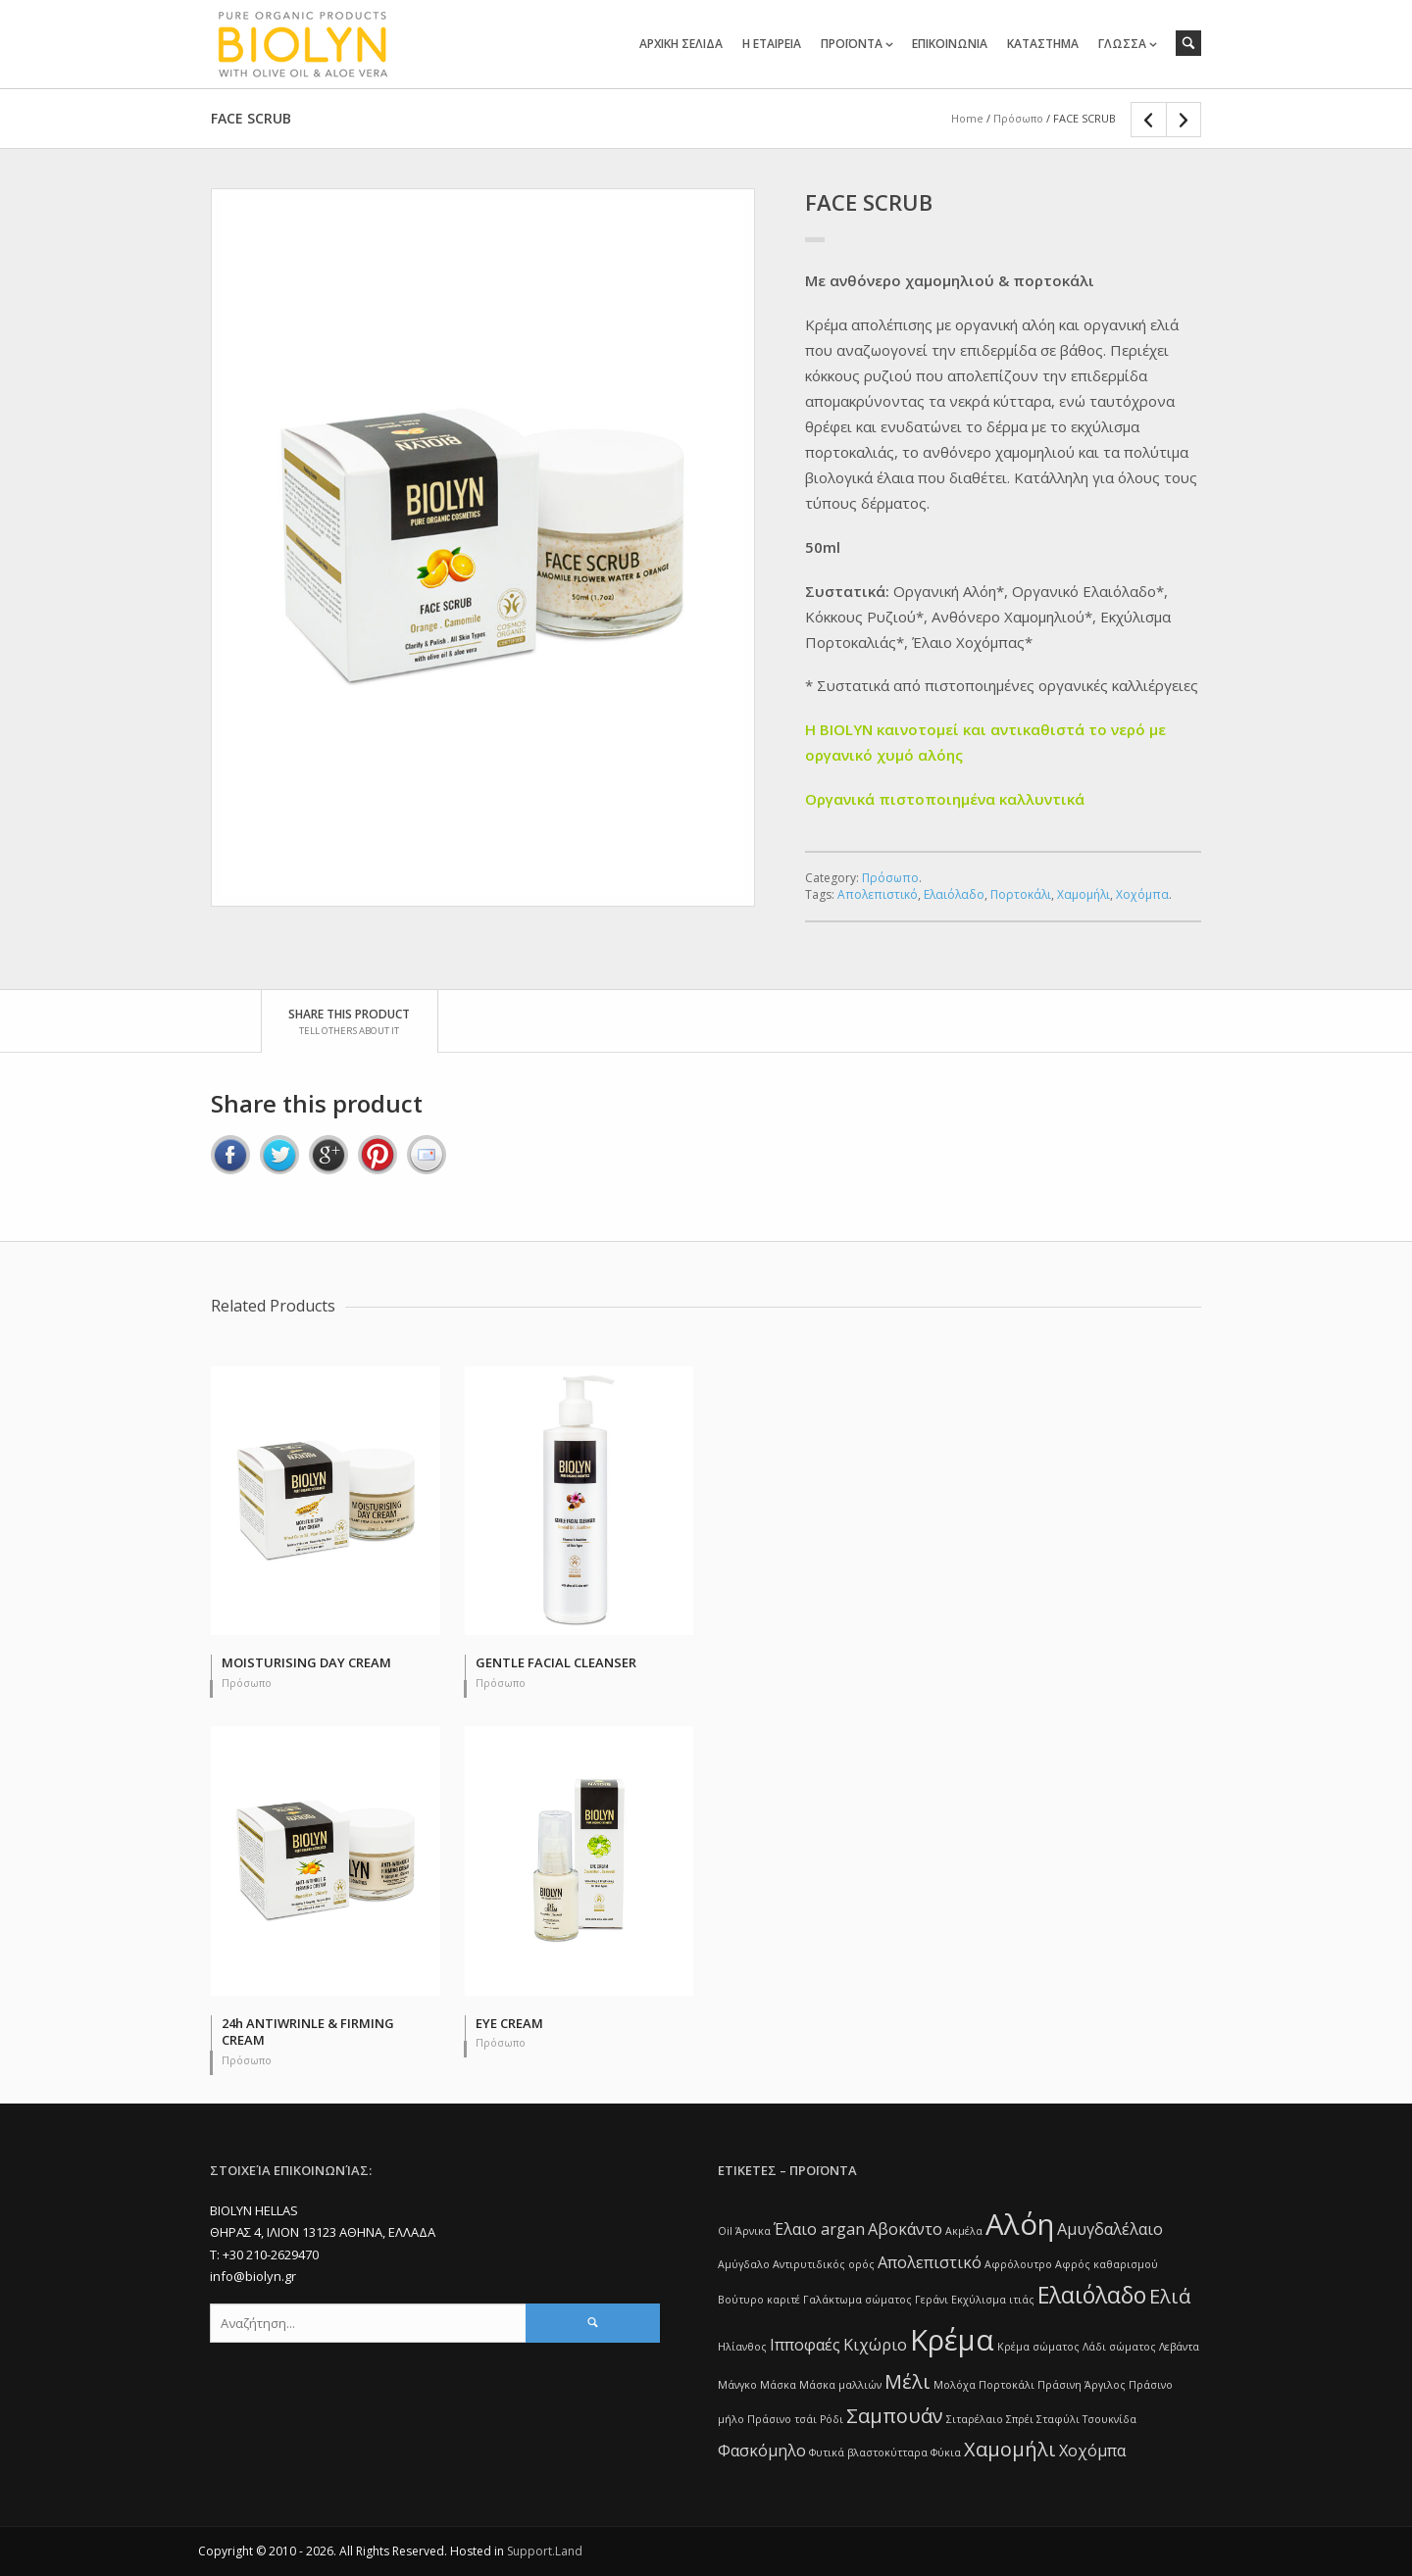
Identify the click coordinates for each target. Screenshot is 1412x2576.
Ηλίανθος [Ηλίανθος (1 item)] (742, 2346)
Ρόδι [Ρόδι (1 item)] (831, 2419)
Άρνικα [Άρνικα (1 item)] (753, 2231)
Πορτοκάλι (1020, 894)
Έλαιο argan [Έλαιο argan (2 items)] (819, 2229)
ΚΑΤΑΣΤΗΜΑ (1043, 43)
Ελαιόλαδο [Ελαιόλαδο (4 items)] (1091, 2294)
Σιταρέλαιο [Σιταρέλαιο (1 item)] (974, 2419)
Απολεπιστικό (877, 894)
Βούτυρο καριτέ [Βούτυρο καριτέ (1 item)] (759, 2299)
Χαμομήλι (1083, 894)
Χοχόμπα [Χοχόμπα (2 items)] (1092, 2450)
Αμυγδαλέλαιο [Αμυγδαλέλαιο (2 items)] (1110, 2229)
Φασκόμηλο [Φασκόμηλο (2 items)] (762, 2450)
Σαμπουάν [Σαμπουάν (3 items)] (894, 2416)
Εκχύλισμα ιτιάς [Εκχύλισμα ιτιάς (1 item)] (992, 2299)
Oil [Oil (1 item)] (725, 2231)
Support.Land (544, 2551)
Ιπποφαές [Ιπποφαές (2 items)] (805, 2344)
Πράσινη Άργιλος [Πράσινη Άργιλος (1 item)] (1081, 2385)
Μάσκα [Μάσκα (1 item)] (778, 2385)
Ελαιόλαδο (954, 894)
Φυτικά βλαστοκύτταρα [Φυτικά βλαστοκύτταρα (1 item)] (868, 2452)
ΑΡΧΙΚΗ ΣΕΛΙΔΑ (681, 43)
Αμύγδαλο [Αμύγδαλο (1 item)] (744, 2264)
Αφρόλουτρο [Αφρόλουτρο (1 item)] (1018, 2264)
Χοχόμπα (1142, 894)
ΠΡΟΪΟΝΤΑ (851, 43)
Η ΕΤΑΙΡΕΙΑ (771, 43)
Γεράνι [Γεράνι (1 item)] (931, 2299)
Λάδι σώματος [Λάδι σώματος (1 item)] (1119, 2346)
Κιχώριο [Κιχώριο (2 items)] (875, 2344)
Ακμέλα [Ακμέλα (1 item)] (964, 2231)
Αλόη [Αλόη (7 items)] (1019, 2224)
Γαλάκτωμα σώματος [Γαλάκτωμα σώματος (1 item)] (857, 2299)
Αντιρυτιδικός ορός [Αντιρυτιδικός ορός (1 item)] (824, 2264)
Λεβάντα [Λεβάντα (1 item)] (1179, 2346)
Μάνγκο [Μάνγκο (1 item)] (737, 2385)
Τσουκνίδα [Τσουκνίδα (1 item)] (1109, 2419)
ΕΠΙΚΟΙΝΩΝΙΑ (949, 43)
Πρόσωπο (1018, 118)
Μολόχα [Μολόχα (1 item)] (954, 2385)
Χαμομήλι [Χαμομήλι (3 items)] (1010, 2449)
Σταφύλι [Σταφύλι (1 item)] (1058, 2419)
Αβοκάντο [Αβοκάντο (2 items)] (905, 2229)
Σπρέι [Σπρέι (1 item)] (1020, 2419)
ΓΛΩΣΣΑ (1122, 43)
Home (967, 118)
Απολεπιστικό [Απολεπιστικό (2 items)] (930, 2262)
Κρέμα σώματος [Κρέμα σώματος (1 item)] (1038, 2346)
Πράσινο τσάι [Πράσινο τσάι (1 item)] (782, 2419)
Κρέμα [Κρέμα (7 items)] (952, 2339)
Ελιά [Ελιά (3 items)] (1169, 2296)
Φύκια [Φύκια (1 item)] (946, 2452)
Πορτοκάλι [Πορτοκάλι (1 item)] (1006, 2385)
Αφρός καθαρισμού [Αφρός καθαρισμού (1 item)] (1106, 2264)
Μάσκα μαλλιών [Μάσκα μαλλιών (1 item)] (840, 2385)
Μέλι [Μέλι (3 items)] (907, 2381)
